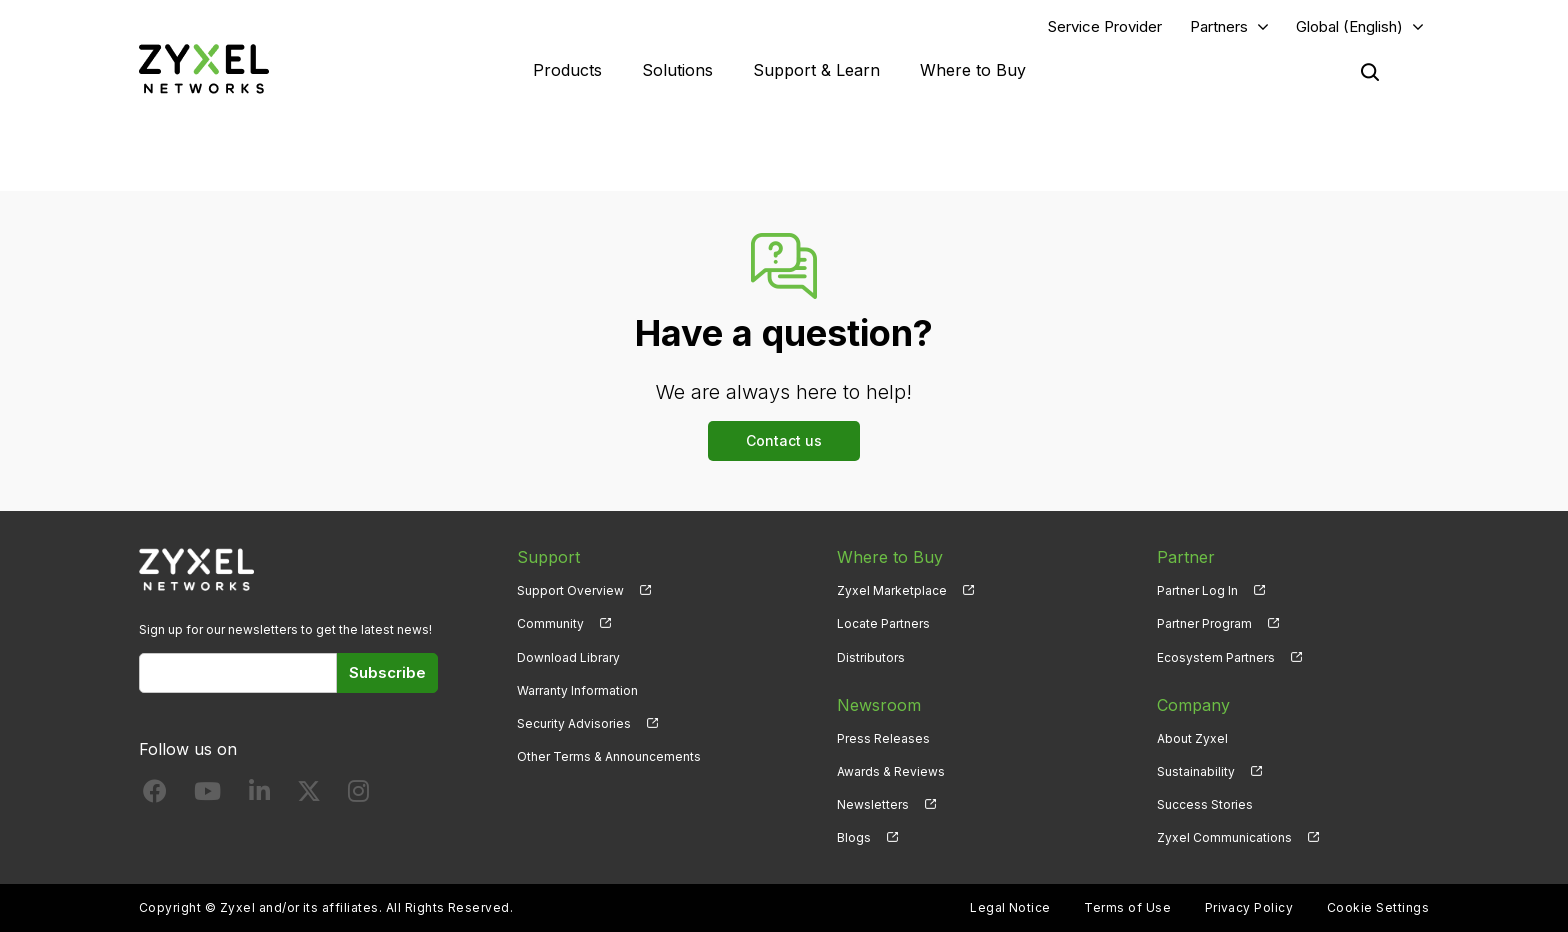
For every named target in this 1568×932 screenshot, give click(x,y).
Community (550, 623)
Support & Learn (816, 70)
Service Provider (1105, 26)
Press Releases (883, 738)
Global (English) (1349, 26)
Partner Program (1204, 623)
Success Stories (1205, 804)
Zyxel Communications (1224, 837)
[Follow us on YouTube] (207, 795)
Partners (1219, 26)
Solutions (677, 70)
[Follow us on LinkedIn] (259, 795)
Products (567, 70)
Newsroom (879, 705)
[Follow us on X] (309, 795)
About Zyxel (1192, 738)
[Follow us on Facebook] (155, 795)
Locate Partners (883, 623)
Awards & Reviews (891, 771)
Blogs (854, 837)
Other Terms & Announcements (609, 756)
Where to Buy (973, 70)
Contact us (784, 440)
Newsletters (873, 804)
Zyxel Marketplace (892, 590)
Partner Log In (1197, 590)
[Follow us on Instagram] (358, 795)
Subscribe (387, 672)
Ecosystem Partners (1216, 657)
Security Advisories (574, 723)
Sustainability (1196, 771)
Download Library (568, 657)
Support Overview (570, 590)
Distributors (871, 657)
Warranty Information (577, 690)
